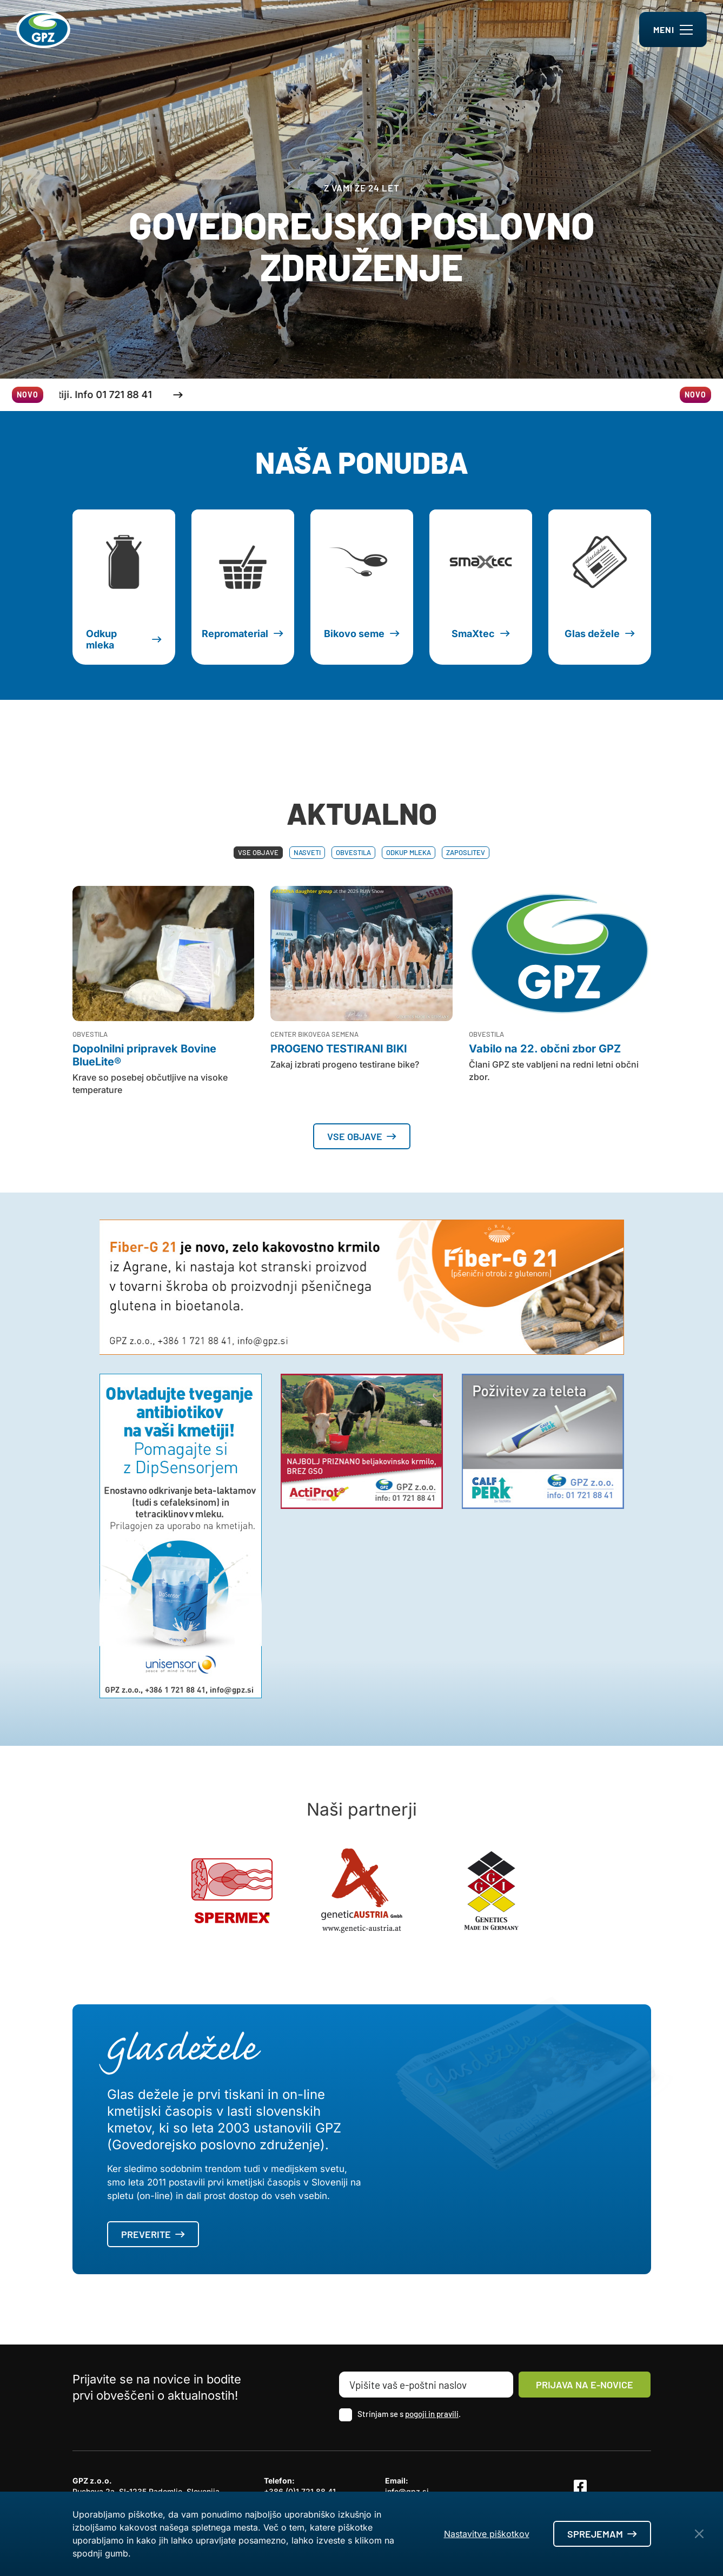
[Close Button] (699, 2534)
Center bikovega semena (314, 1034)
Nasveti (307, 852)
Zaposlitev (465, 852)
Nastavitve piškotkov (486, 2533)
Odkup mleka (408, 852)
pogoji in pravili (432, 2414)
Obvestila (353, 852)
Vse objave (258, 852)
